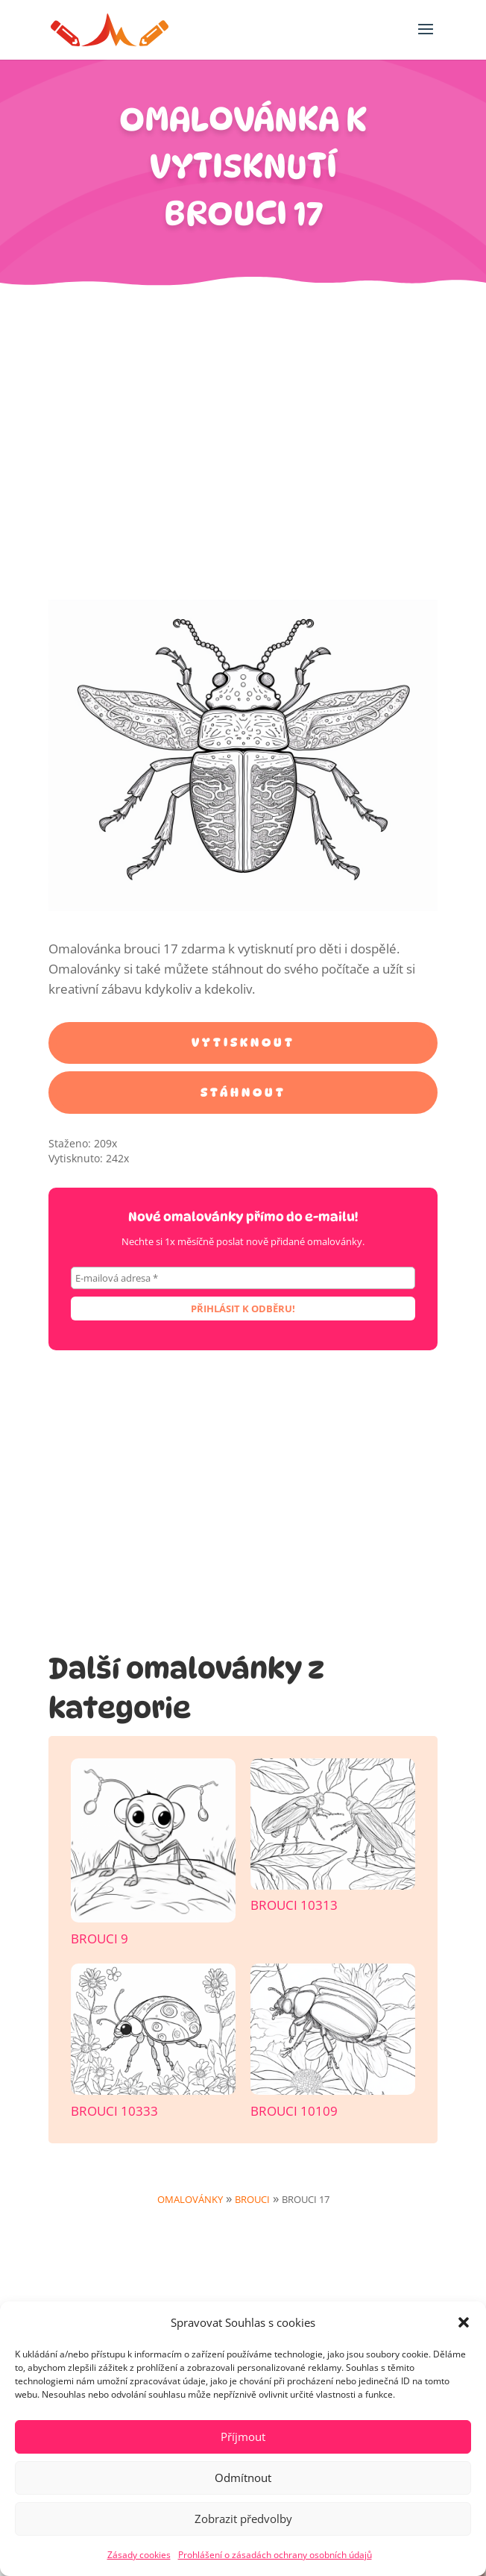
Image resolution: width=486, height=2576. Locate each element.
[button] (463, 2322)
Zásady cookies (139, 2554)
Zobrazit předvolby (243, 2518)
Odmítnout (243, 2477)
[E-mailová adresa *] (243, 1278)
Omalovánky (190, 2199)
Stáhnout (243, 1092)
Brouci (252, 2199)
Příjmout (243, 2436)
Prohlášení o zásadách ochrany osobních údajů (275, 2554)
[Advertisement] (243, 450)
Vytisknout (243, 1042)
